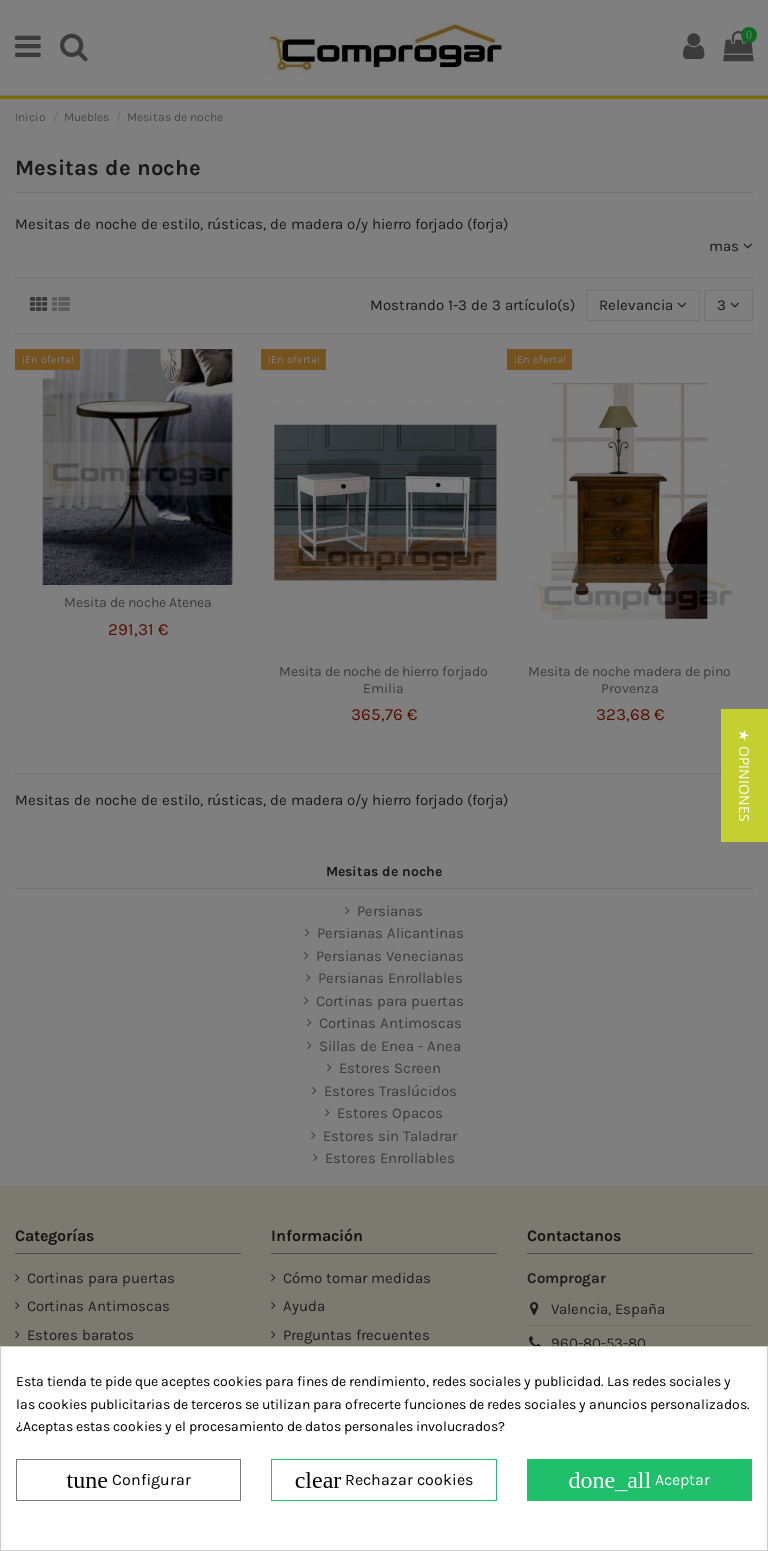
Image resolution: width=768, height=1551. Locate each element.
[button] (744, 775)
